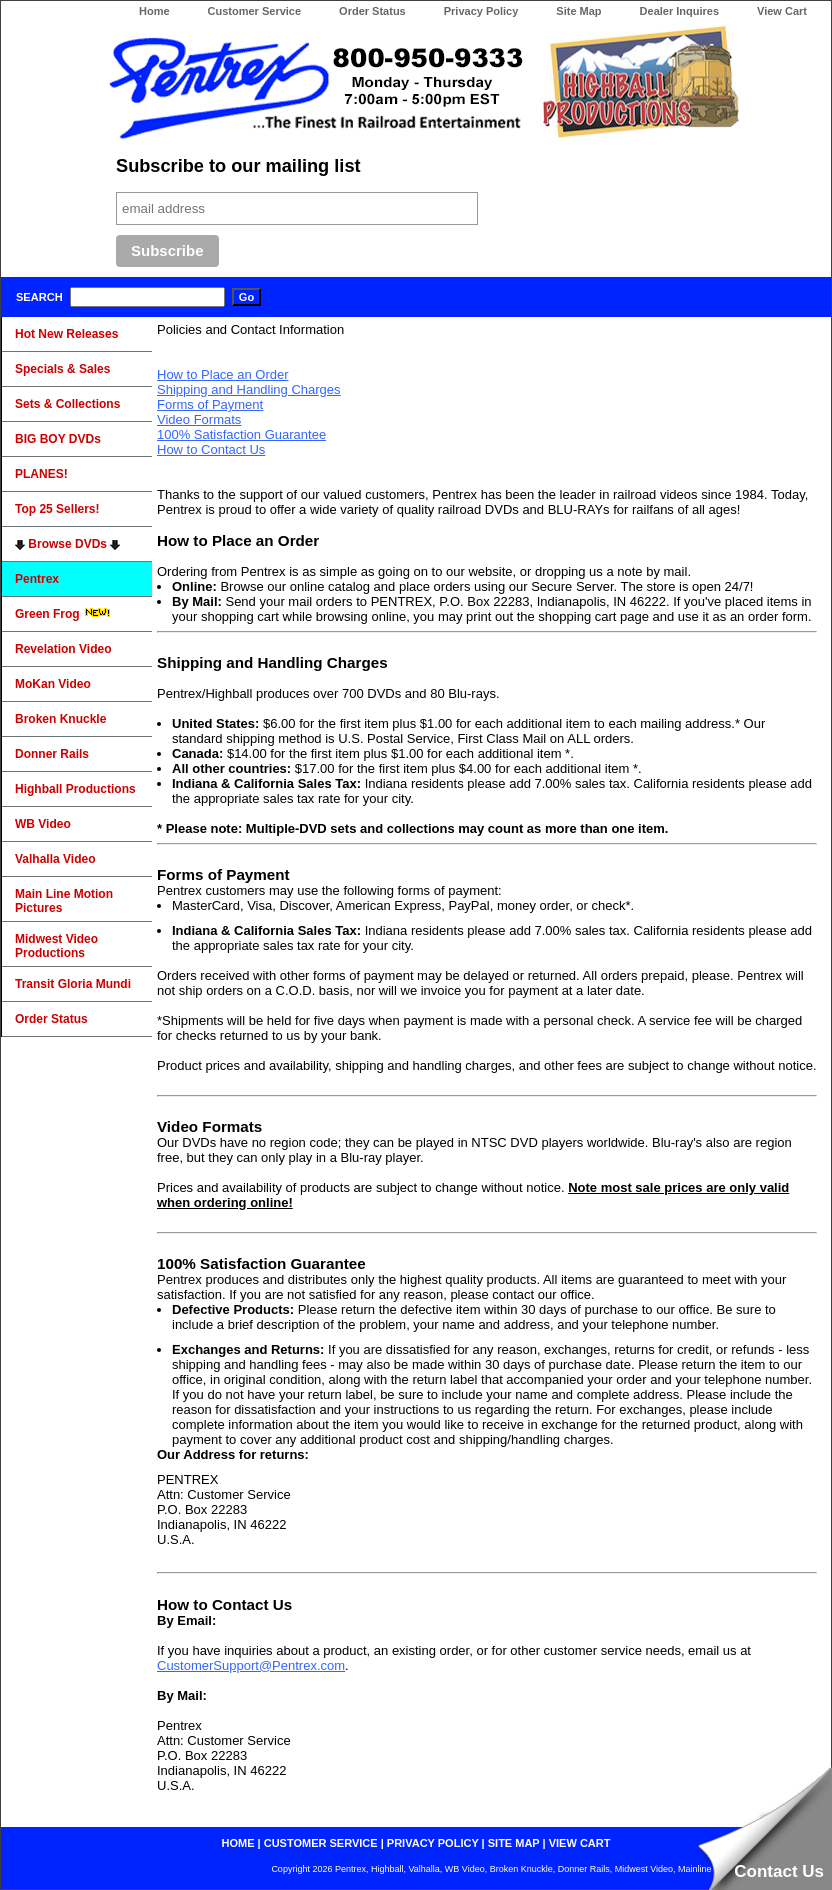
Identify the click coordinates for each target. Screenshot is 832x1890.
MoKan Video (53, 684)
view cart (580, 1843)
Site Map (578, 11)
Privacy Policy (481, 11)
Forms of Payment (210, 404)
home (238, 1843)
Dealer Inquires (679, 11)
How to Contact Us (211, 449)
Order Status (372, 11)
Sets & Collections (67, 404)
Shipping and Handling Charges (249, 389)
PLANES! (41, 474)
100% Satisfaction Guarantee (241, 434)
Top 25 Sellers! (57, 509)
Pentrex (37, 579)
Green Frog (63, 614)
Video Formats (199, 419)
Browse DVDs (67, 544)
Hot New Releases (66, 334)
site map (514, 1843)
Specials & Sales (62, 369)
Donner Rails (52, 754)
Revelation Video (63, 649)
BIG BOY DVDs (58, 439)
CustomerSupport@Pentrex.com (251, 1665)
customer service (321, 1843)
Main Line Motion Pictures (64, 901)
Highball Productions (75, 789)
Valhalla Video (55, 859)
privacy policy (433, 1843)
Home (154, 11)
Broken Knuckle (60, 719)
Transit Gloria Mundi (73, 984)
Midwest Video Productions (56, 946)
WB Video (43, 824)
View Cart (782, 11)
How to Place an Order (223, 374)
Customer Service (255, 11)
